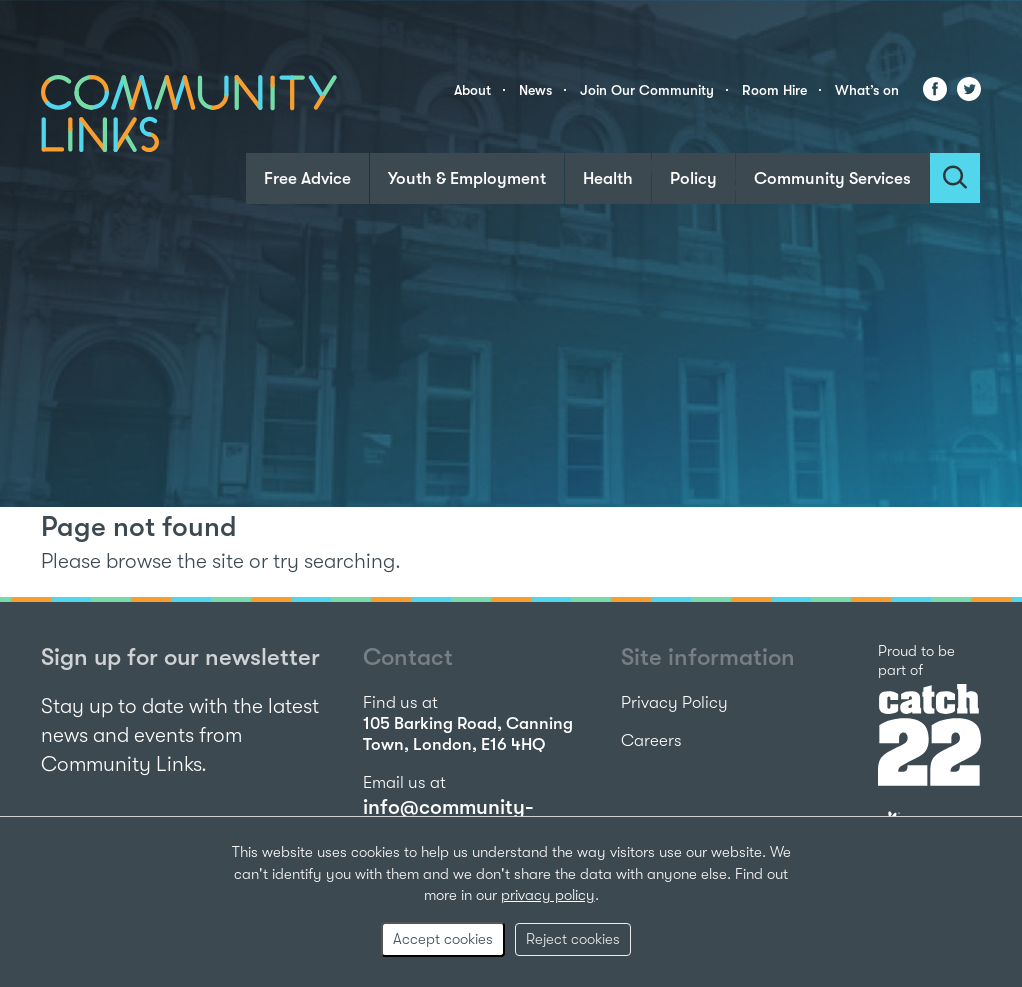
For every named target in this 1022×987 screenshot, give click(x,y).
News (535, 90)
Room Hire (774, 90)
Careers (651, 740)
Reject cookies (573, 939)
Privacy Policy (674, 702)
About (472, 90)
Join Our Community (647, 90)
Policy (693, 178)
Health (608, 178)
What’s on (867, 90)
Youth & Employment (467, 178)
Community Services (832, 178)
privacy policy (548, 895)
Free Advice (307, 178)
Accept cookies (443, 939)
